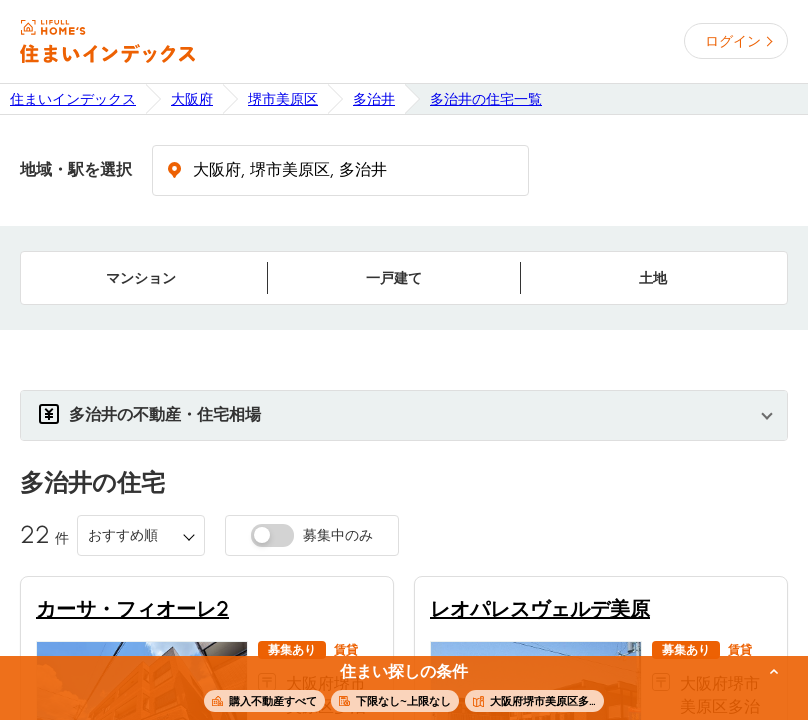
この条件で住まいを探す (393, 689)
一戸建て (394, 278)
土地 (653, 278)
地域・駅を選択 (76, 170)
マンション (141, 278)
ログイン (733, 41)
